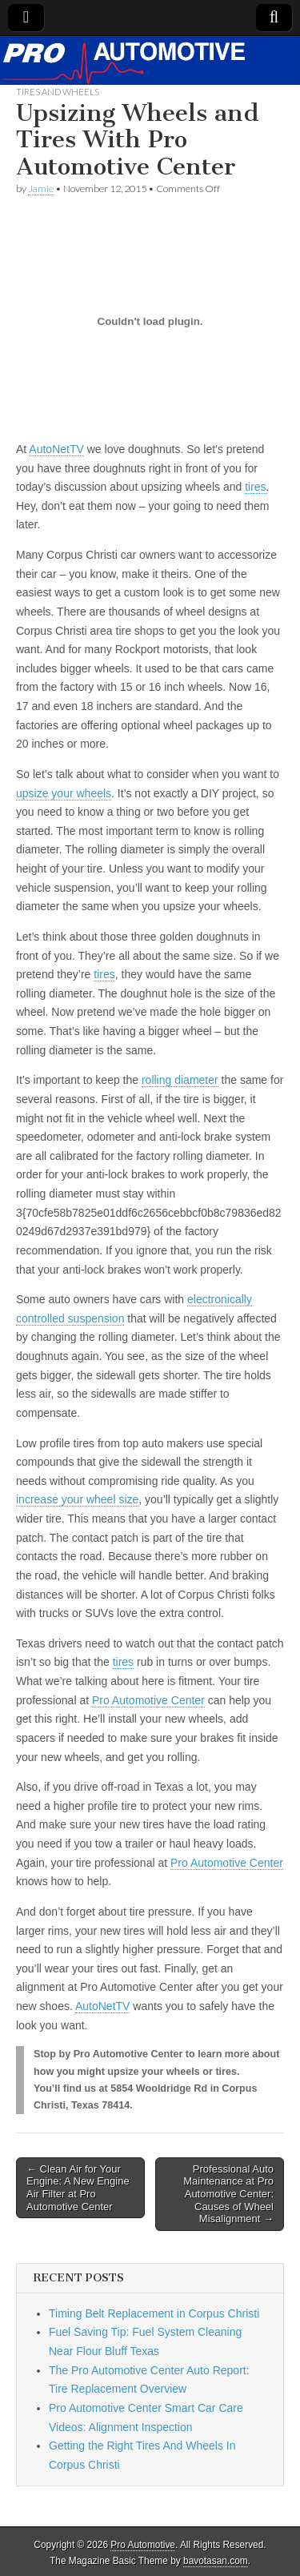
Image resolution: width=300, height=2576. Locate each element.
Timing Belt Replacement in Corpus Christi (154, 2313)
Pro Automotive (142, 2544)
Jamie (41, 189)
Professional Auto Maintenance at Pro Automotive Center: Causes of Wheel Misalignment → (228, 2194)
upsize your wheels (63, 793)
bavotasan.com (215, 2560)
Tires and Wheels (57, 91)
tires (255, 486)
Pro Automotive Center (148, 1700)
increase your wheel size (77, 1499)
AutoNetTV (56, 449)
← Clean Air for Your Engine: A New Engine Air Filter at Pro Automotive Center (78, 2188)
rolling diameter (180, 1079)
